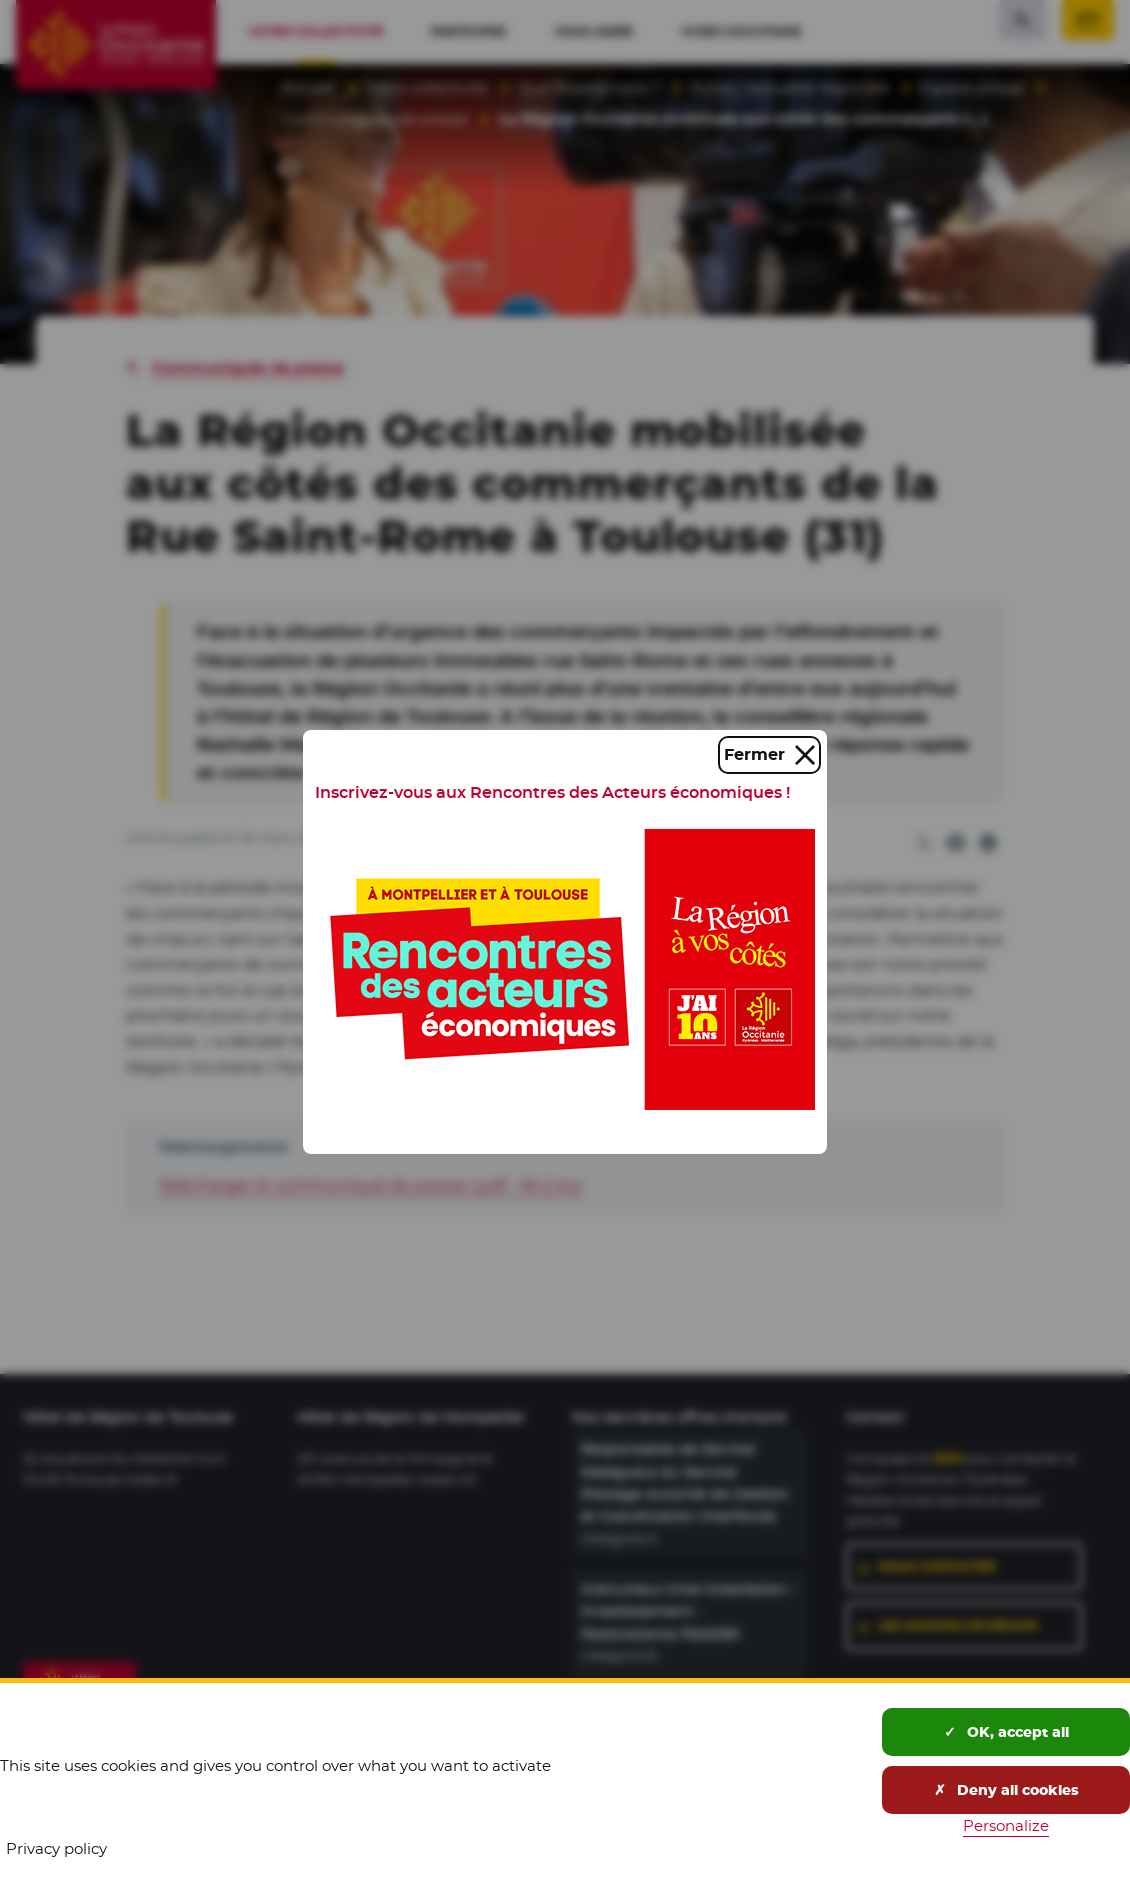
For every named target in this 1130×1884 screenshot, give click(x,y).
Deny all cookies (1006, 1790)
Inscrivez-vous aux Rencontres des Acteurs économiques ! (552, 792)
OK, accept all (1006, 1732)
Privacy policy (56, 1848)
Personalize (1006, 1825)
